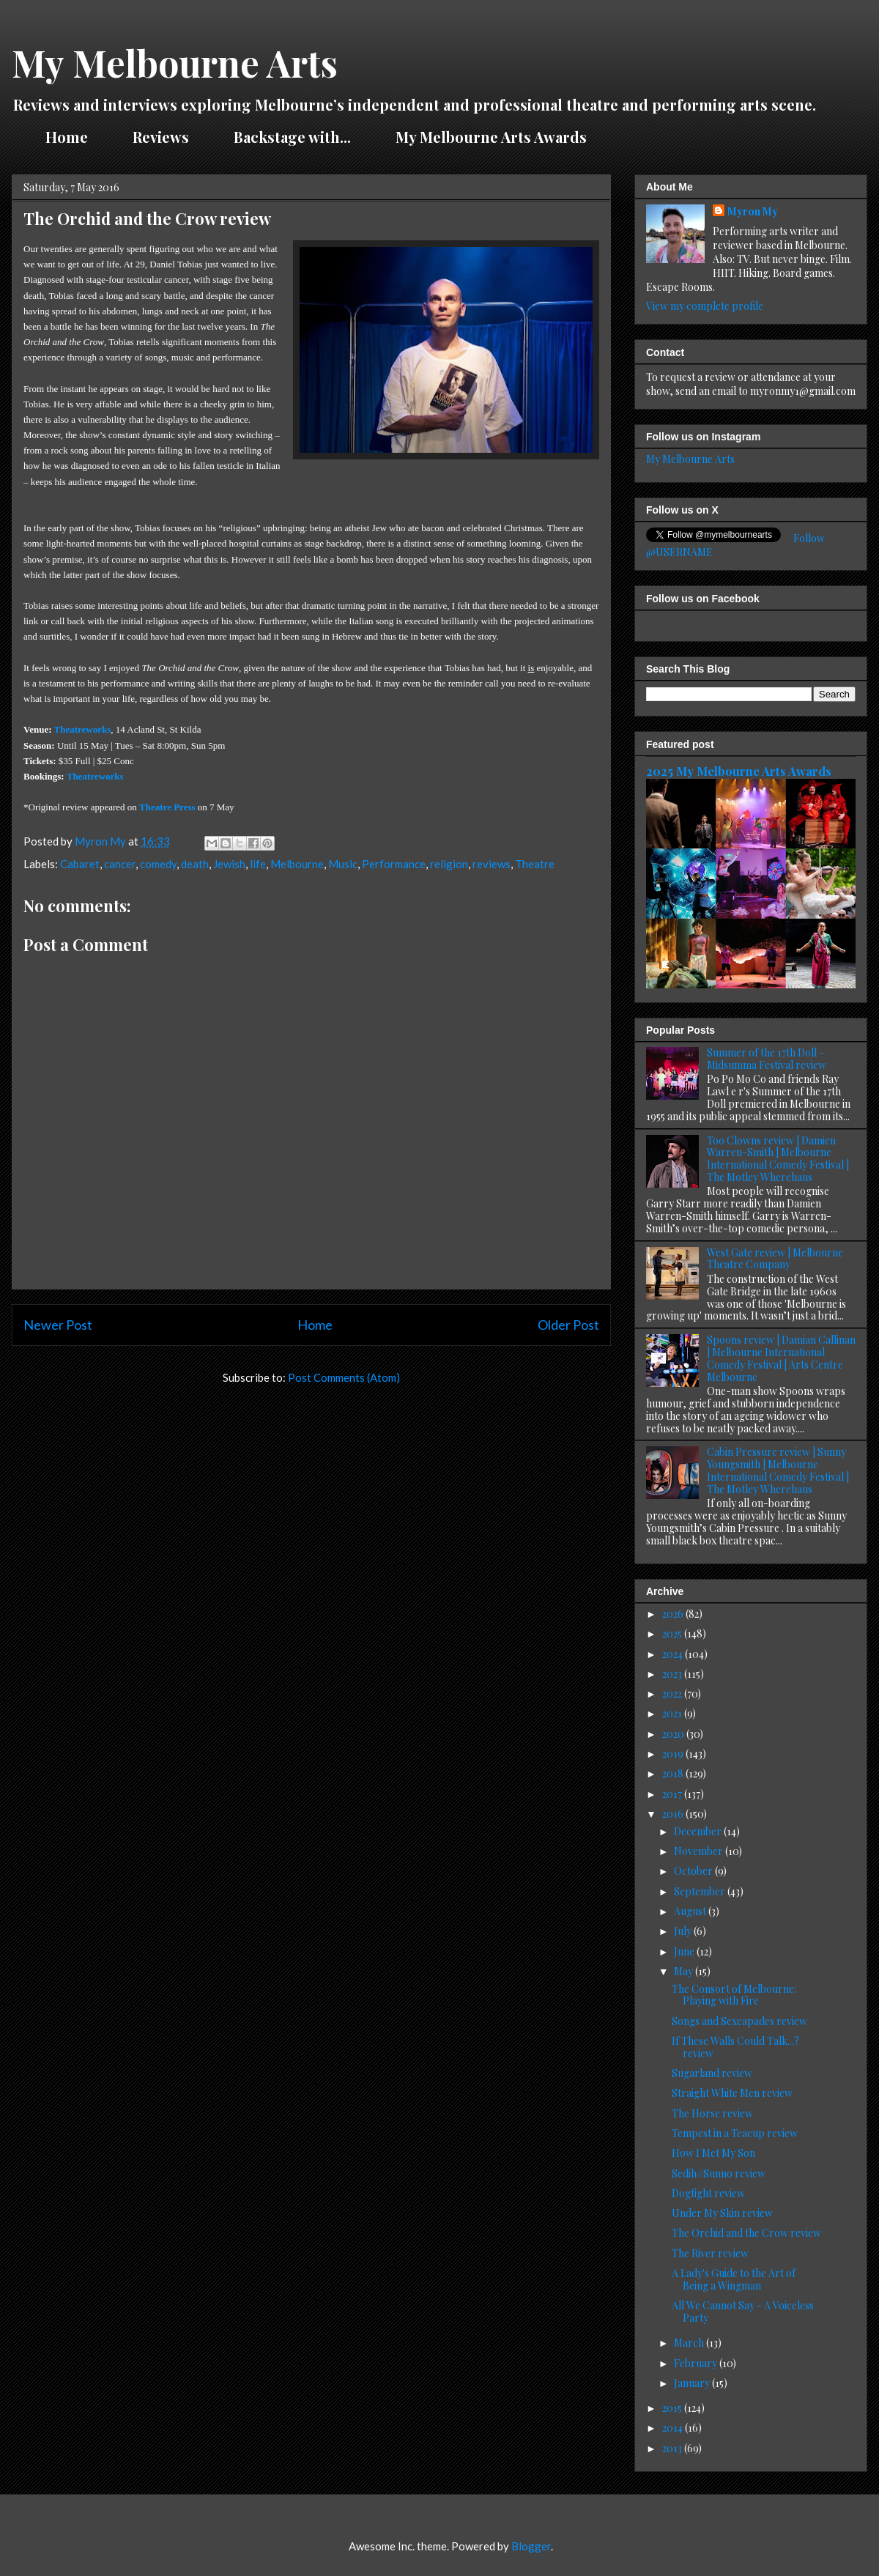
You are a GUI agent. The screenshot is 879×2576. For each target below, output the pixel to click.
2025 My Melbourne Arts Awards (738, 771)
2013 (673, 2448)
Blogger (531, 2546)
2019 (674, 1754)
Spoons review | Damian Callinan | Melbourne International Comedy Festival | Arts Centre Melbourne (781, 1358)
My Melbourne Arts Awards (491, 137)
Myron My (752, 211)
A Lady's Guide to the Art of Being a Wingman (733, 2279)
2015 (673, 2408)
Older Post (568, 1325)
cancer (120, 863)
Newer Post (57, 1325)
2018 (674, 1773)
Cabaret (80, 863)
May (684, 1971)
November (699, 1851)
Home (66, 137)
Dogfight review (708, 2193)
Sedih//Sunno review (718, 2173)
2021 (673, 1713)
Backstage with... (292, 137)
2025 (673, 1633)
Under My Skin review (722, 2213)
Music (342, 863)
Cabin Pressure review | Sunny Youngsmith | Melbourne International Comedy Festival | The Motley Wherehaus (778, 1470)
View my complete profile (704, 306)
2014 (673, 2428)
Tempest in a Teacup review (735, 2133)
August (691, 1911)
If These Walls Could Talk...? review (735, 2047)
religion (449, 863)
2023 (673, 1674)
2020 (674, 1734)
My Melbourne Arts (175, 62)
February (696, 2363)
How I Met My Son (713, 2153)
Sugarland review (712, 2073)
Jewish (229, 863)
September (700, 1891)
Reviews (161, 137)
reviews (491, 863)
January (693, 2383)
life (258, 863)
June (685, 1951)
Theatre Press (167, 807)
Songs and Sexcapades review (739, 2021)
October (694, 1871)
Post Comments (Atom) (344, 1377)
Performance (394, 863)
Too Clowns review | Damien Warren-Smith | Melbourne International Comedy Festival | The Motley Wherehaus (778, 1158)
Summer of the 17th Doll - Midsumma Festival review (766, 1058)
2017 (673, 1794)
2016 (674, 1814)
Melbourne (297, 863)
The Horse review (712, 2113)
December (699, 1831)
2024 (673, 1654)
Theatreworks (82, 729)
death (195, 863)
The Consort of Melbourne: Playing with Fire (734, 1995)
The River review (710, 2253)
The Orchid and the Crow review (746, 2233)
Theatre (535, 863)
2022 (673, 1693)
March (690, 2343)
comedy (158, 863)
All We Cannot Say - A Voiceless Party (743, 2311)
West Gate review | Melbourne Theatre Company (775, 1259)
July (684, 1931)
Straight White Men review (732, 2093)
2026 (674, 1614)
